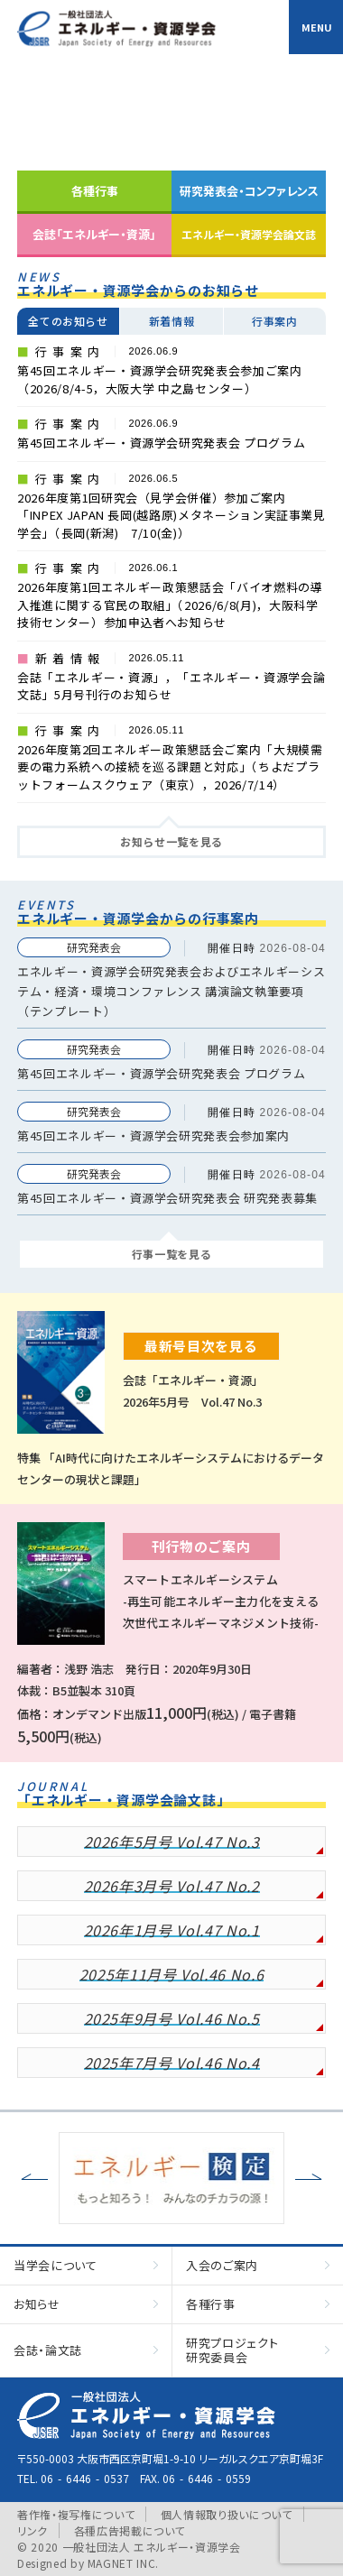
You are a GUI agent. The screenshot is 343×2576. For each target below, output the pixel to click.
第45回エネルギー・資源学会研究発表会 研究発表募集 (167, 1197)
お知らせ (37, 2304)
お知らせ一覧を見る (171, 841)
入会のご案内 (222, 2265)
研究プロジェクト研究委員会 (232, 2350)
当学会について (55, 2265)
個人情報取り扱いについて (226, 2514)
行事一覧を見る (172, 1253)
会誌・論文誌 (48, 2350)
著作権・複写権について (75, 2514)
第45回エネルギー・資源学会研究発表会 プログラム (161, 1073)
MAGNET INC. (123, 2563)
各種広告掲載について (130, 2530)
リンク (32, 2530)
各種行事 (211, 2304)
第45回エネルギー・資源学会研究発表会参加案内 (153, 1135)
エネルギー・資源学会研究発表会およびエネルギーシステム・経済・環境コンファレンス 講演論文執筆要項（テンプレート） (171, 991)
